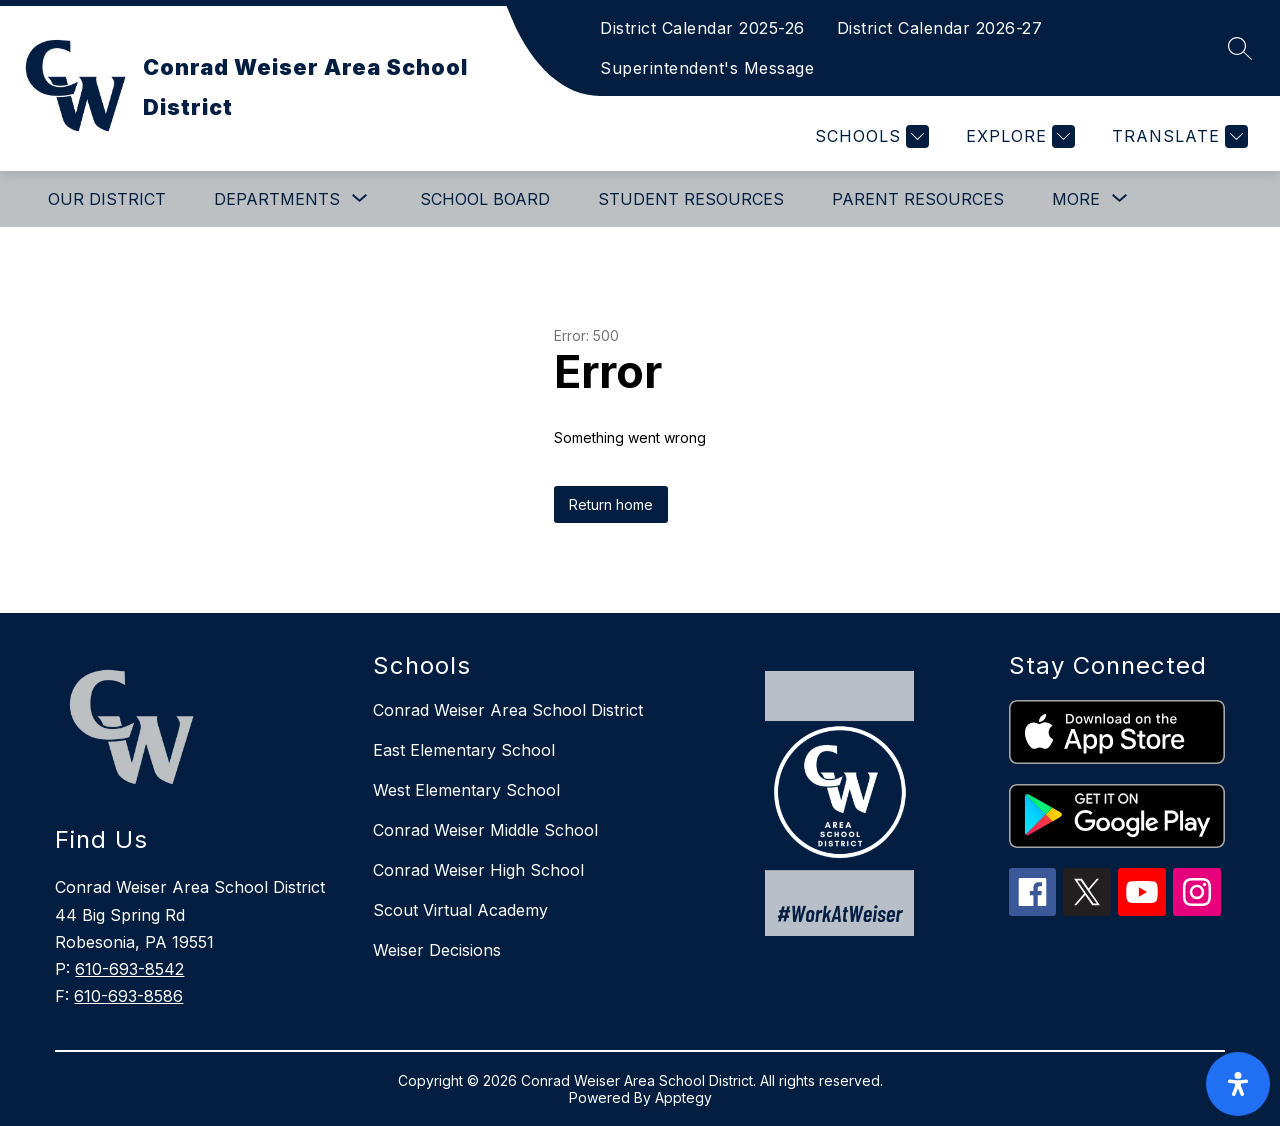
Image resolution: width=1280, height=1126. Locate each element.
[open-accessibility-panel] (1238, 1084)
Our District (107, 199)
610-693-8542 (129, 969)
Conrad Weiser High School (478, 870)
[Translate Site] (1177, 136)
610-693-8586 (128, 996)
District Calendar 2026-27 (940, 28)
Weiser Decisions (437, 950)
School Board (485, 199)
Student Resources (691, 199)
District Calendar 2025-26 (702, 28)
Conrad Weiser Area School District (508, 710)
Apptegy (683, 1097)
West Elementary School (466, 790)
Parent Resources (918, 199)
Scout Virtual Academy (460, 910)
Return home (611, 504)
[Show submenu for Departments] (277, 199)
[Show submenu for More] (1076, 199)
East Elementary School (464, 750)
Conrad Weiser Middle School (485, 830)
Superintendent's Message (707, 68)
